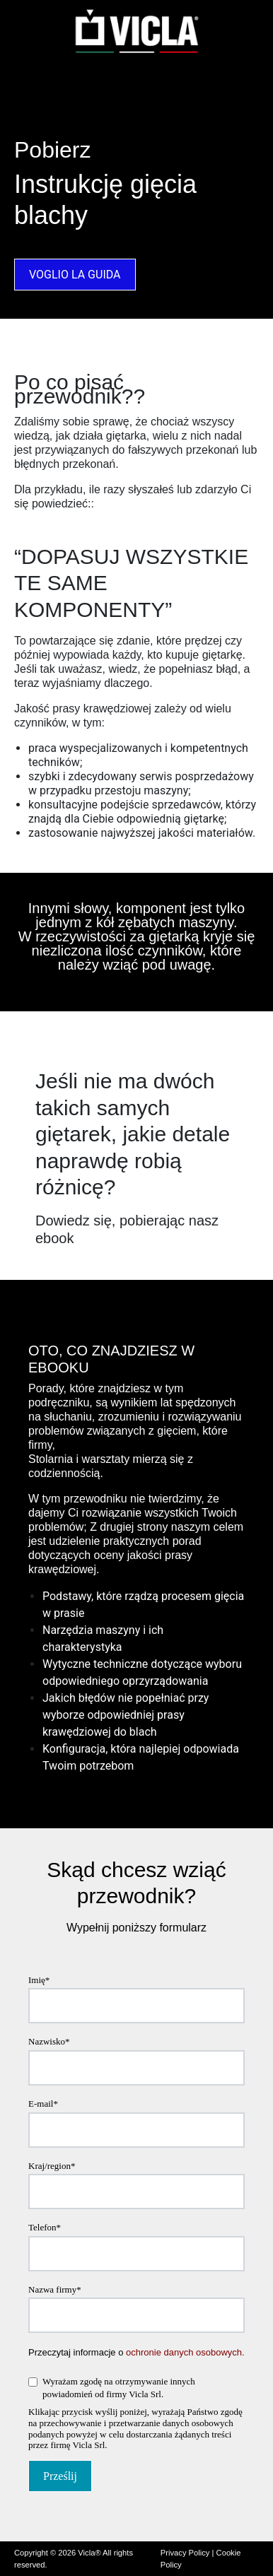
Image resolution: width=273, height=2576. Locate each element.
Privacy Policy (185, 2552)
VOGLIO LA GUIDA (75, 274)
